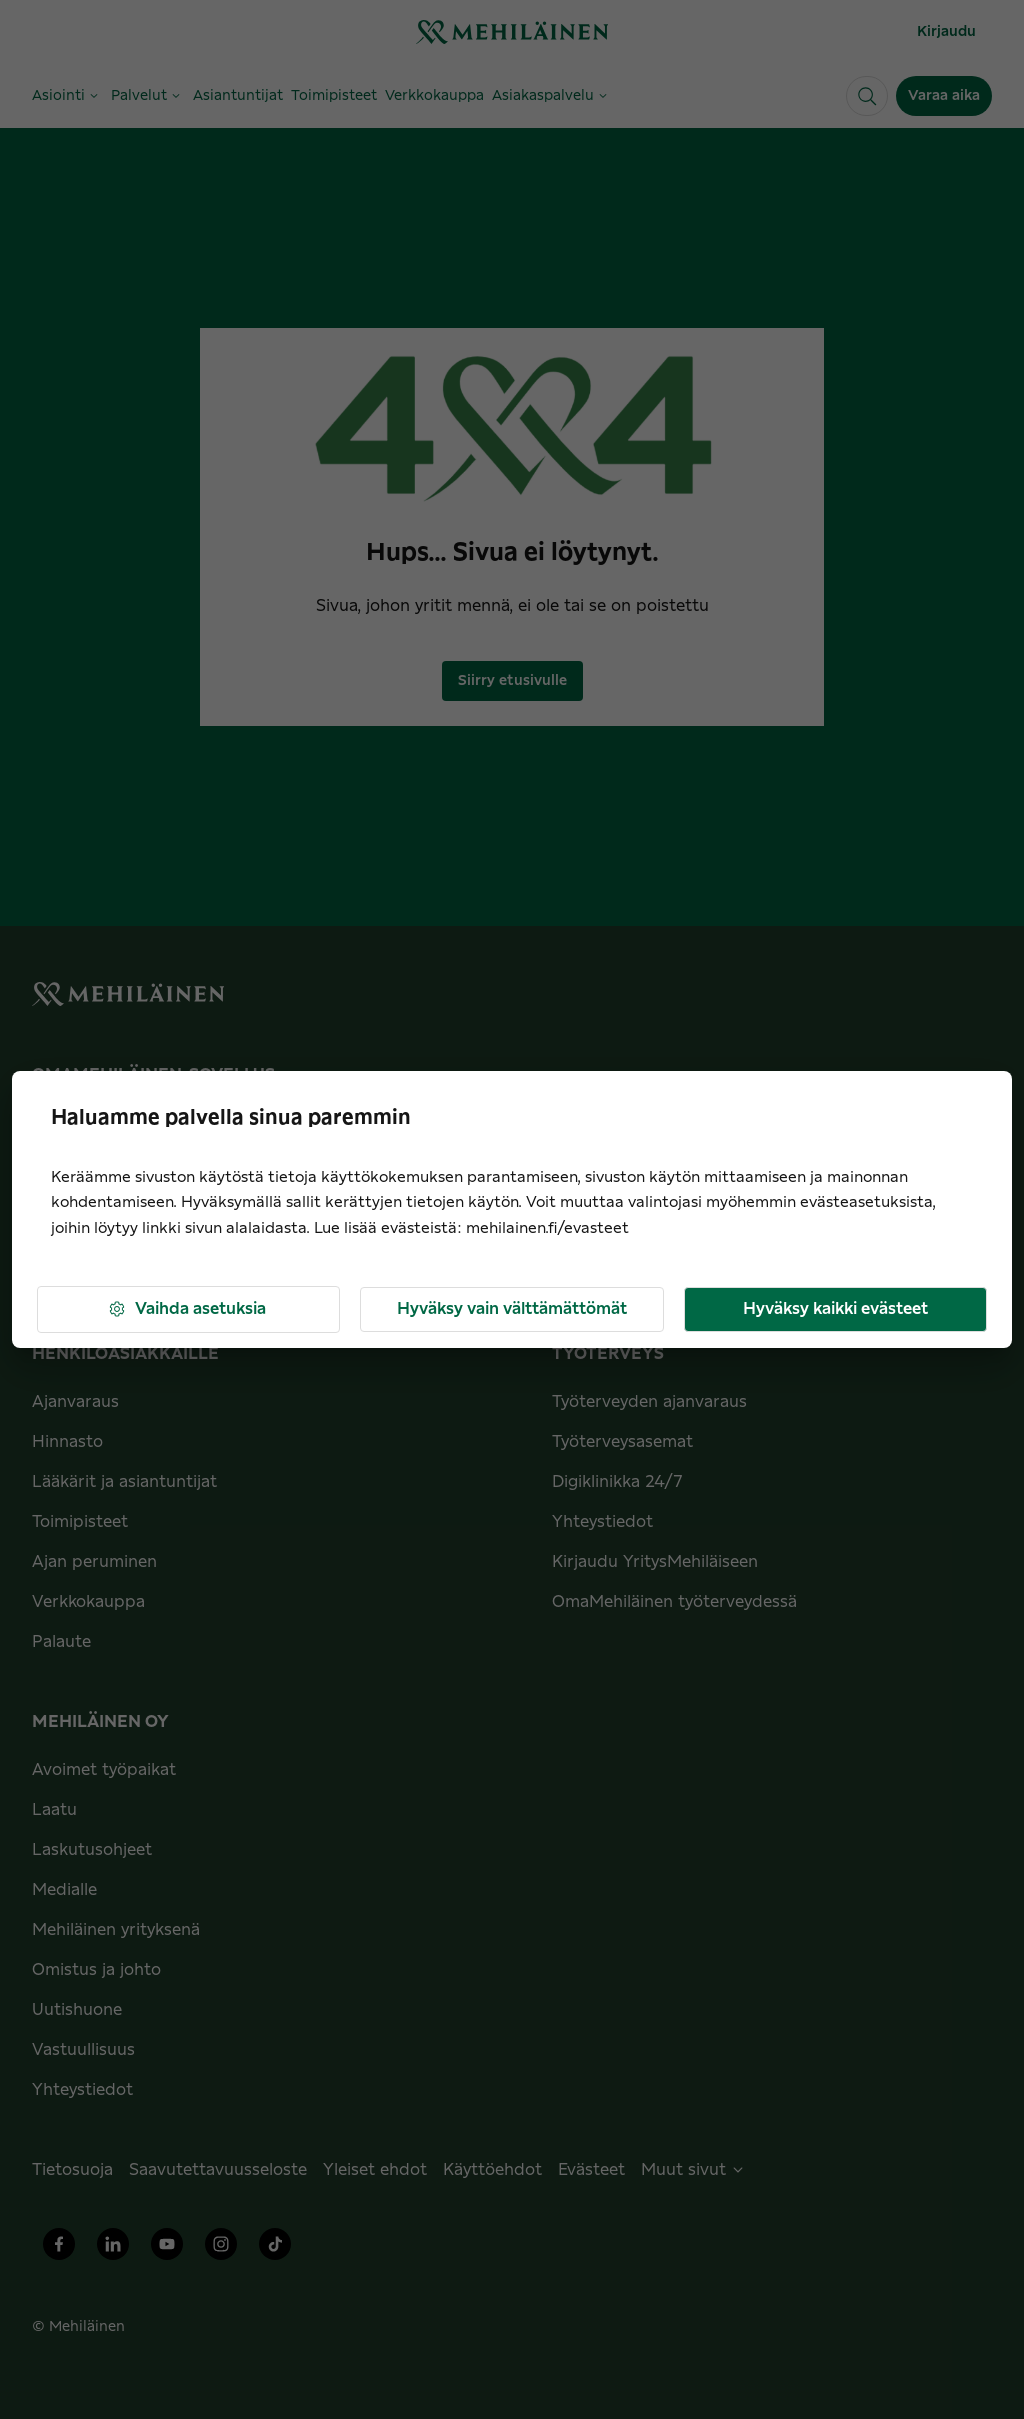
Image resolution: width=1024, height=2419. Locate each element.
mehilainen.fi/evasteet (547, 1228)
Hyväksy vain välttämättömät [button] (512, 1309)
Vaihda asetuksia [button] (186, 1309)
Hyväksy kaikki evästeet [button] (835, 1309)
